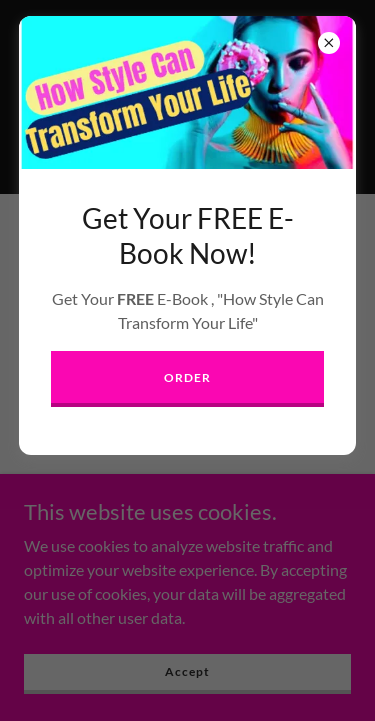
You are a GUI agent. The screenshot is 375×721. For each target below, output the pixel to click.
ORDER (187, 377)
